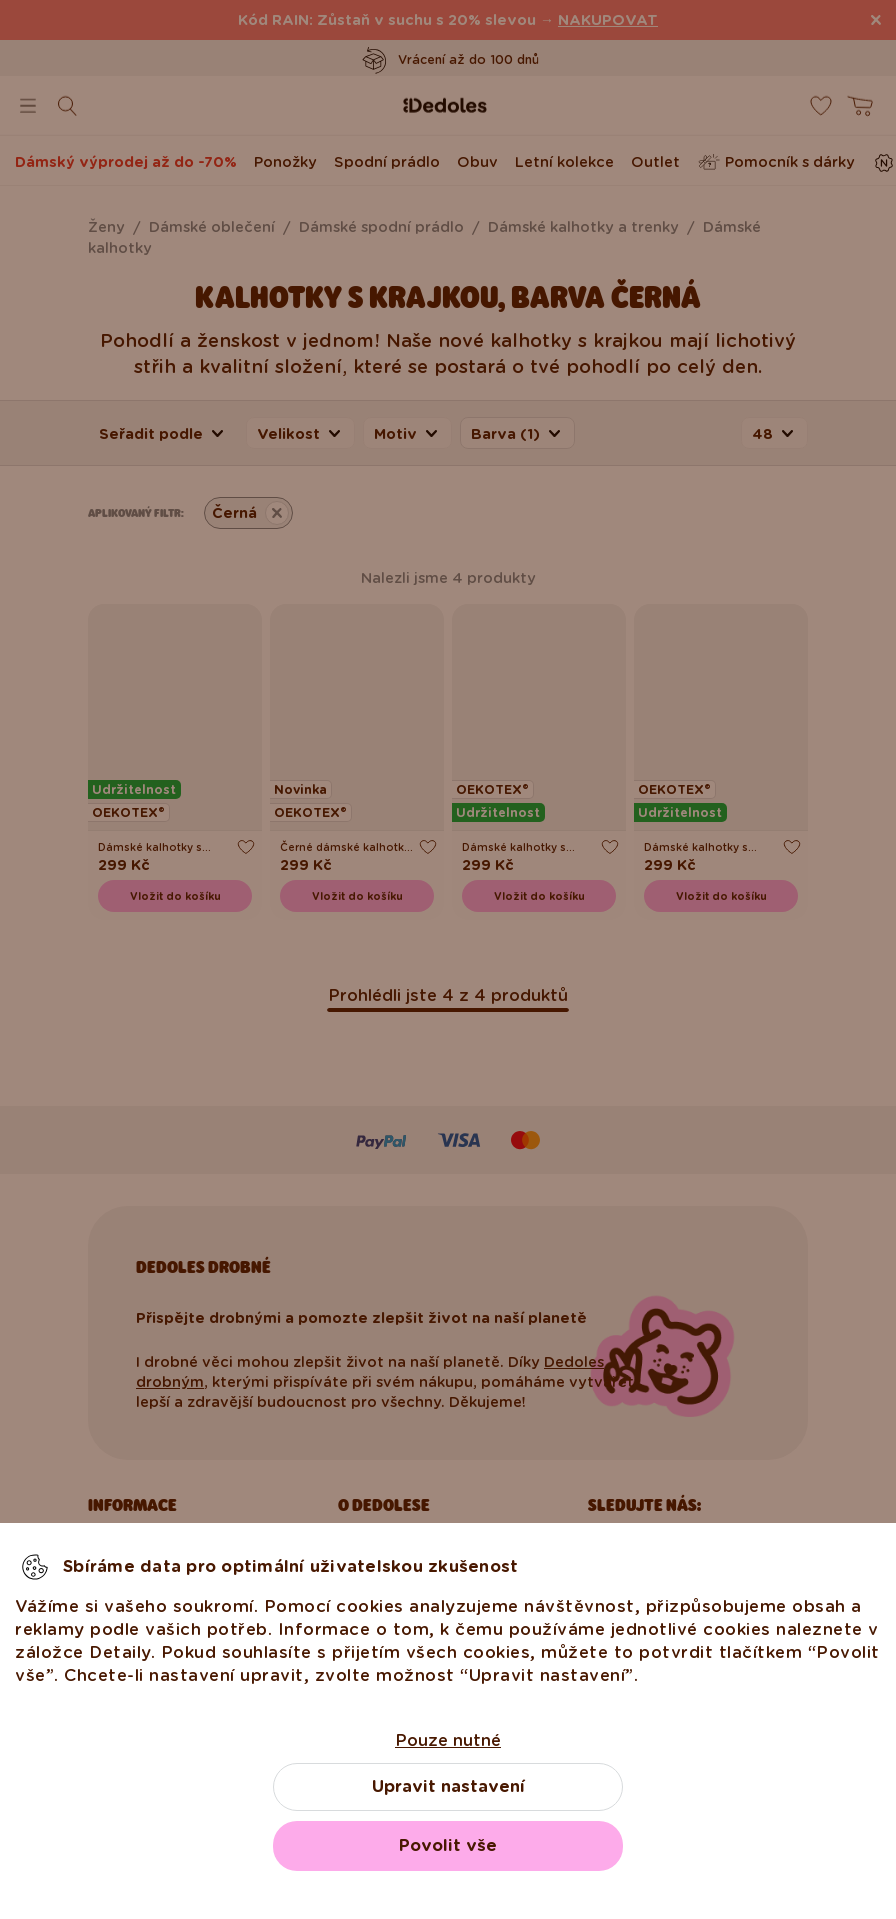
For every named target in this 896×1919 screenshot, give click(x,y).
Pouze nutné (448, 1740)
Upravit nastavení (448, 1786)
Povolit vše (448, 1845)
